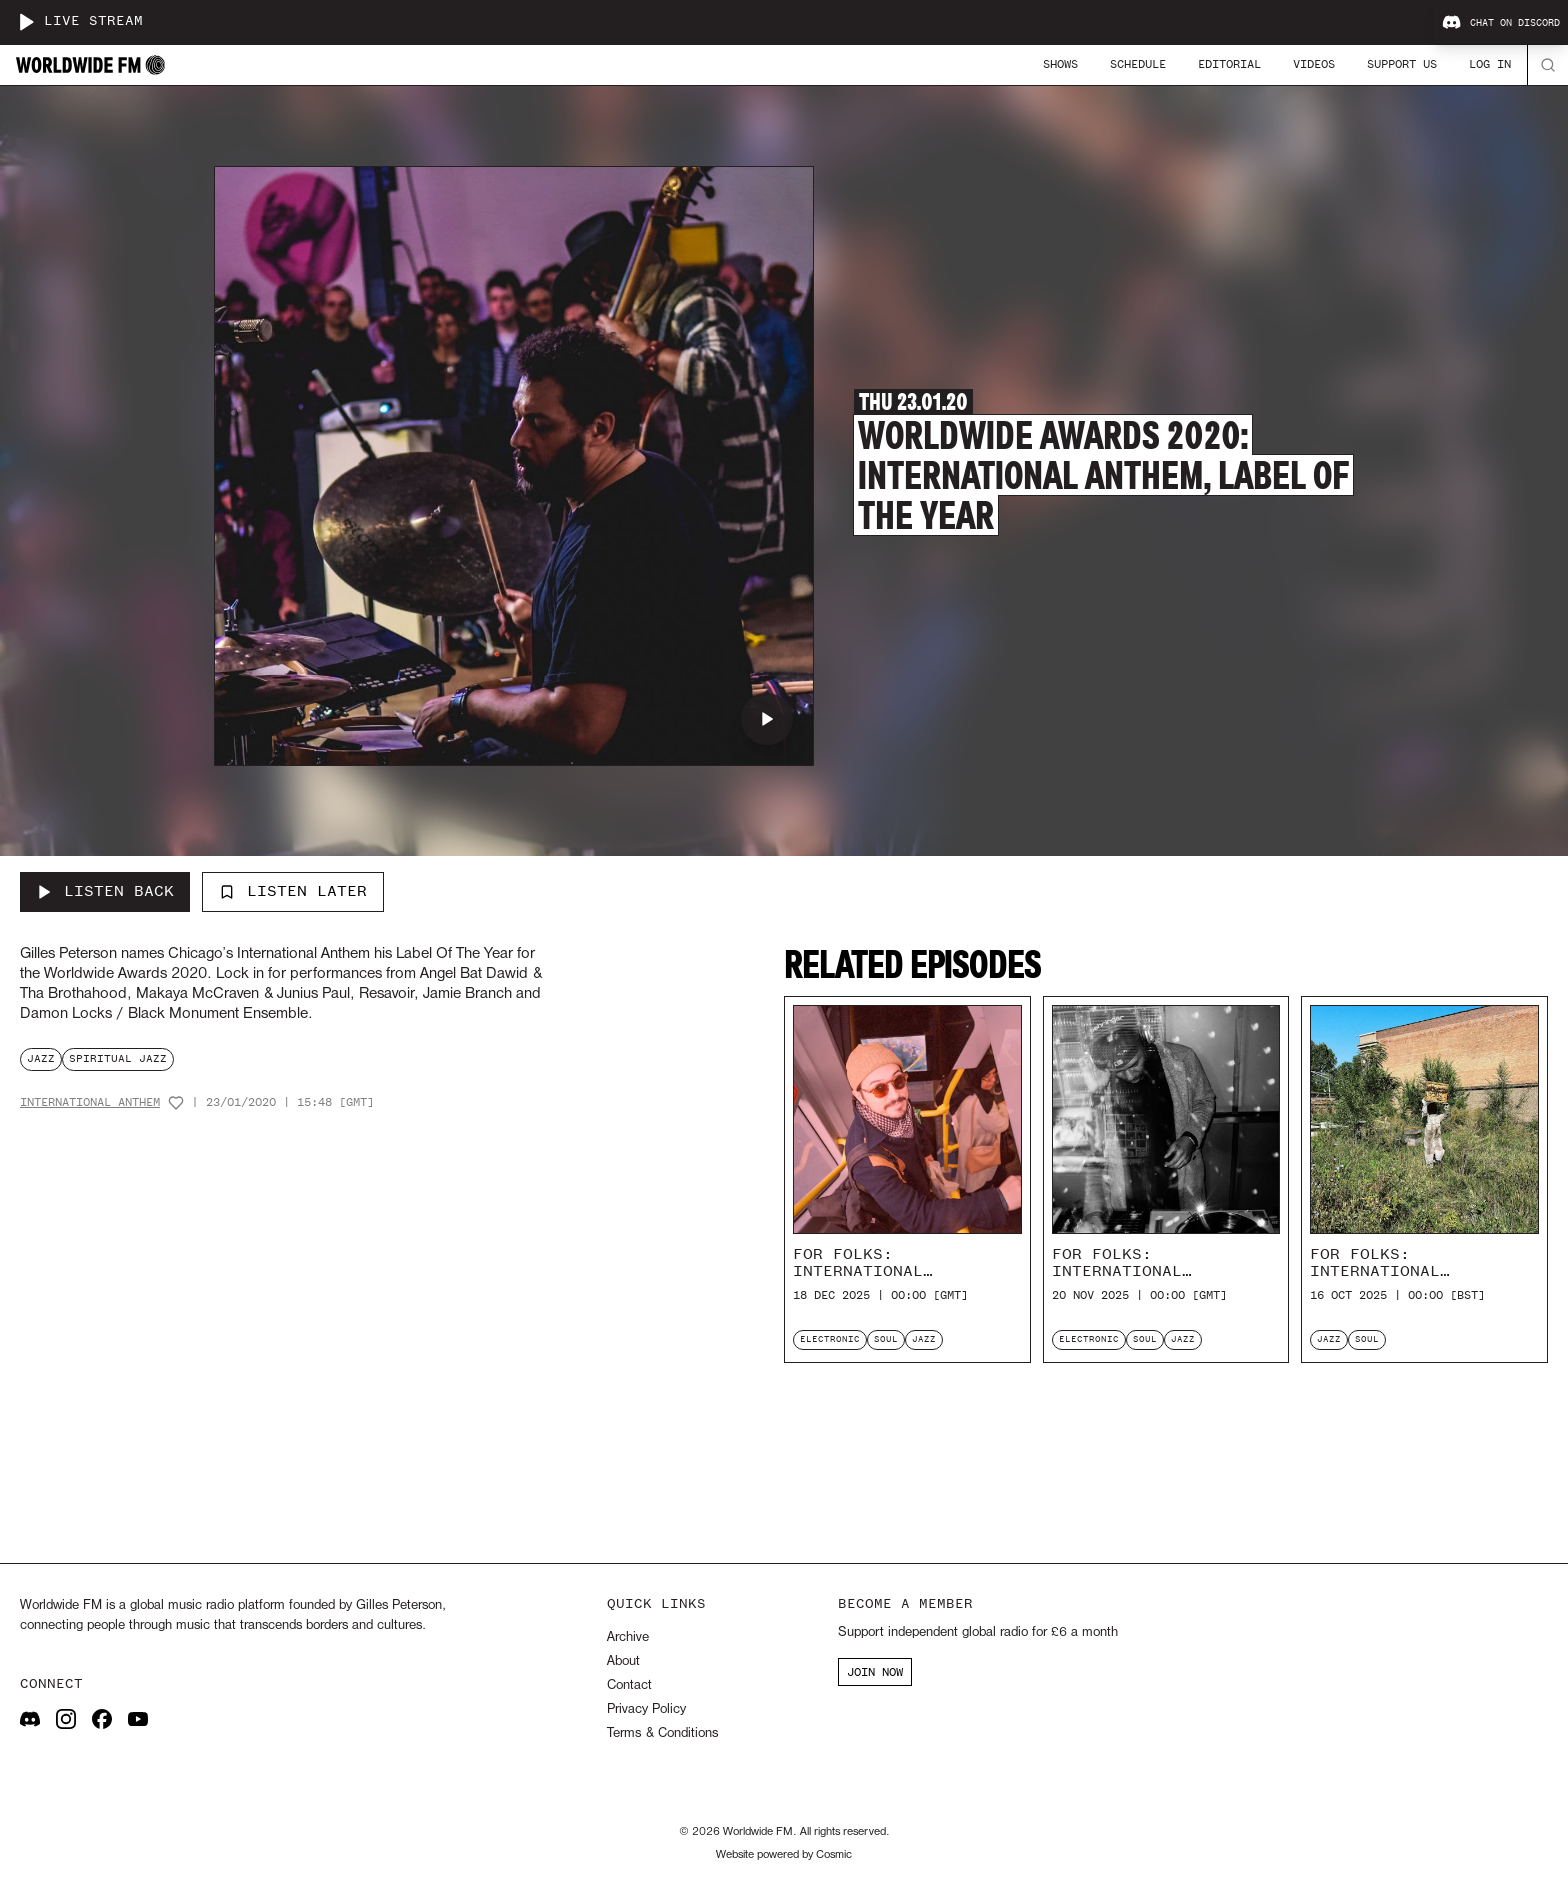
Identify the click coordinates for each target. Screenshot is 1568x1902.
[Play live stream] (26, 22)
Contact (629, 1685)
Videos (1314, 64)
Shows (1060, 64)
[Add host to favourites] (176, 1103)
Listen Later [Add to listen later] (293, 891)
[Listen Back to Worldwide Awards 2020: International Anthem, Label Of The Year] (105, 892)
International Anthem (90, 1102)
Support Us (1402, 64)
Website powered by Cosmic (784, 1855)
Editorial (1229, 64)
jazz (41, 1058)
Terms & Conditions (662, 1733)
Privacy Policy (646, 1709)
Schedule (1138, 64)
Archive (628, 1637)
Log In (1490, 64)
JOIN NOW (875, 1672)
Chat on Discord (1501, 23)
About (623, 1661)
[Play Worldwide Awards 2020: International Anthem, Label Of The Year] (767, 719)
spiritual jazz (118, 1058)
